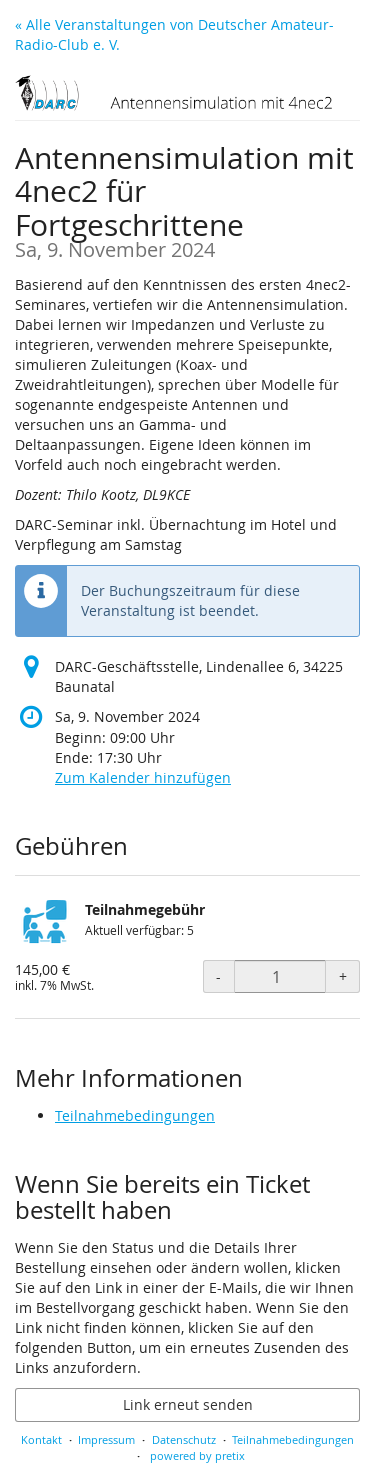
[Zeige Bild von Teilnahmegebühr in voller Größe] (45, 930)
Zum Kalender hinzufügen (143, 777)
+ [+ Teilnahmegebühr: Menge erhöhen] (343, 976)
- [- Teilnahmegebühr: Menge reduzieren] (218, 976)
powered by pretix (197, 1455)
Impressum (106, 1439)
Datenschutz (184, 1439)
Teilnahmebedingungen (135, 1115)
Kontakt (41, 1439)
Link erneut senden (188, 1404)
